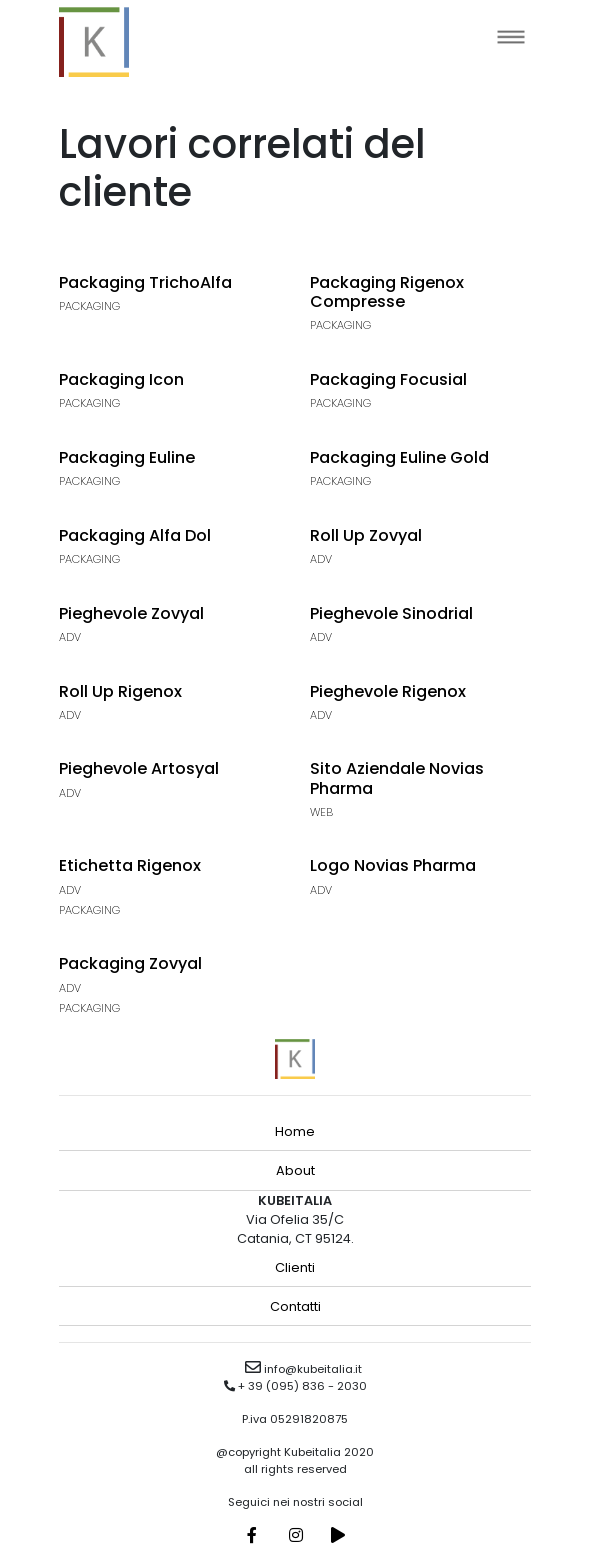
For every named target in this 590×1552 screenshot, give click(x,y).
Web (321, 812)
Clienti (295, 1267)
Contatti (295, 1306)
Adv (321, 559)
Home (295, 1131)
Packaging (89, 306)
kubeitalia (94, 42)
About (295, 1170)
